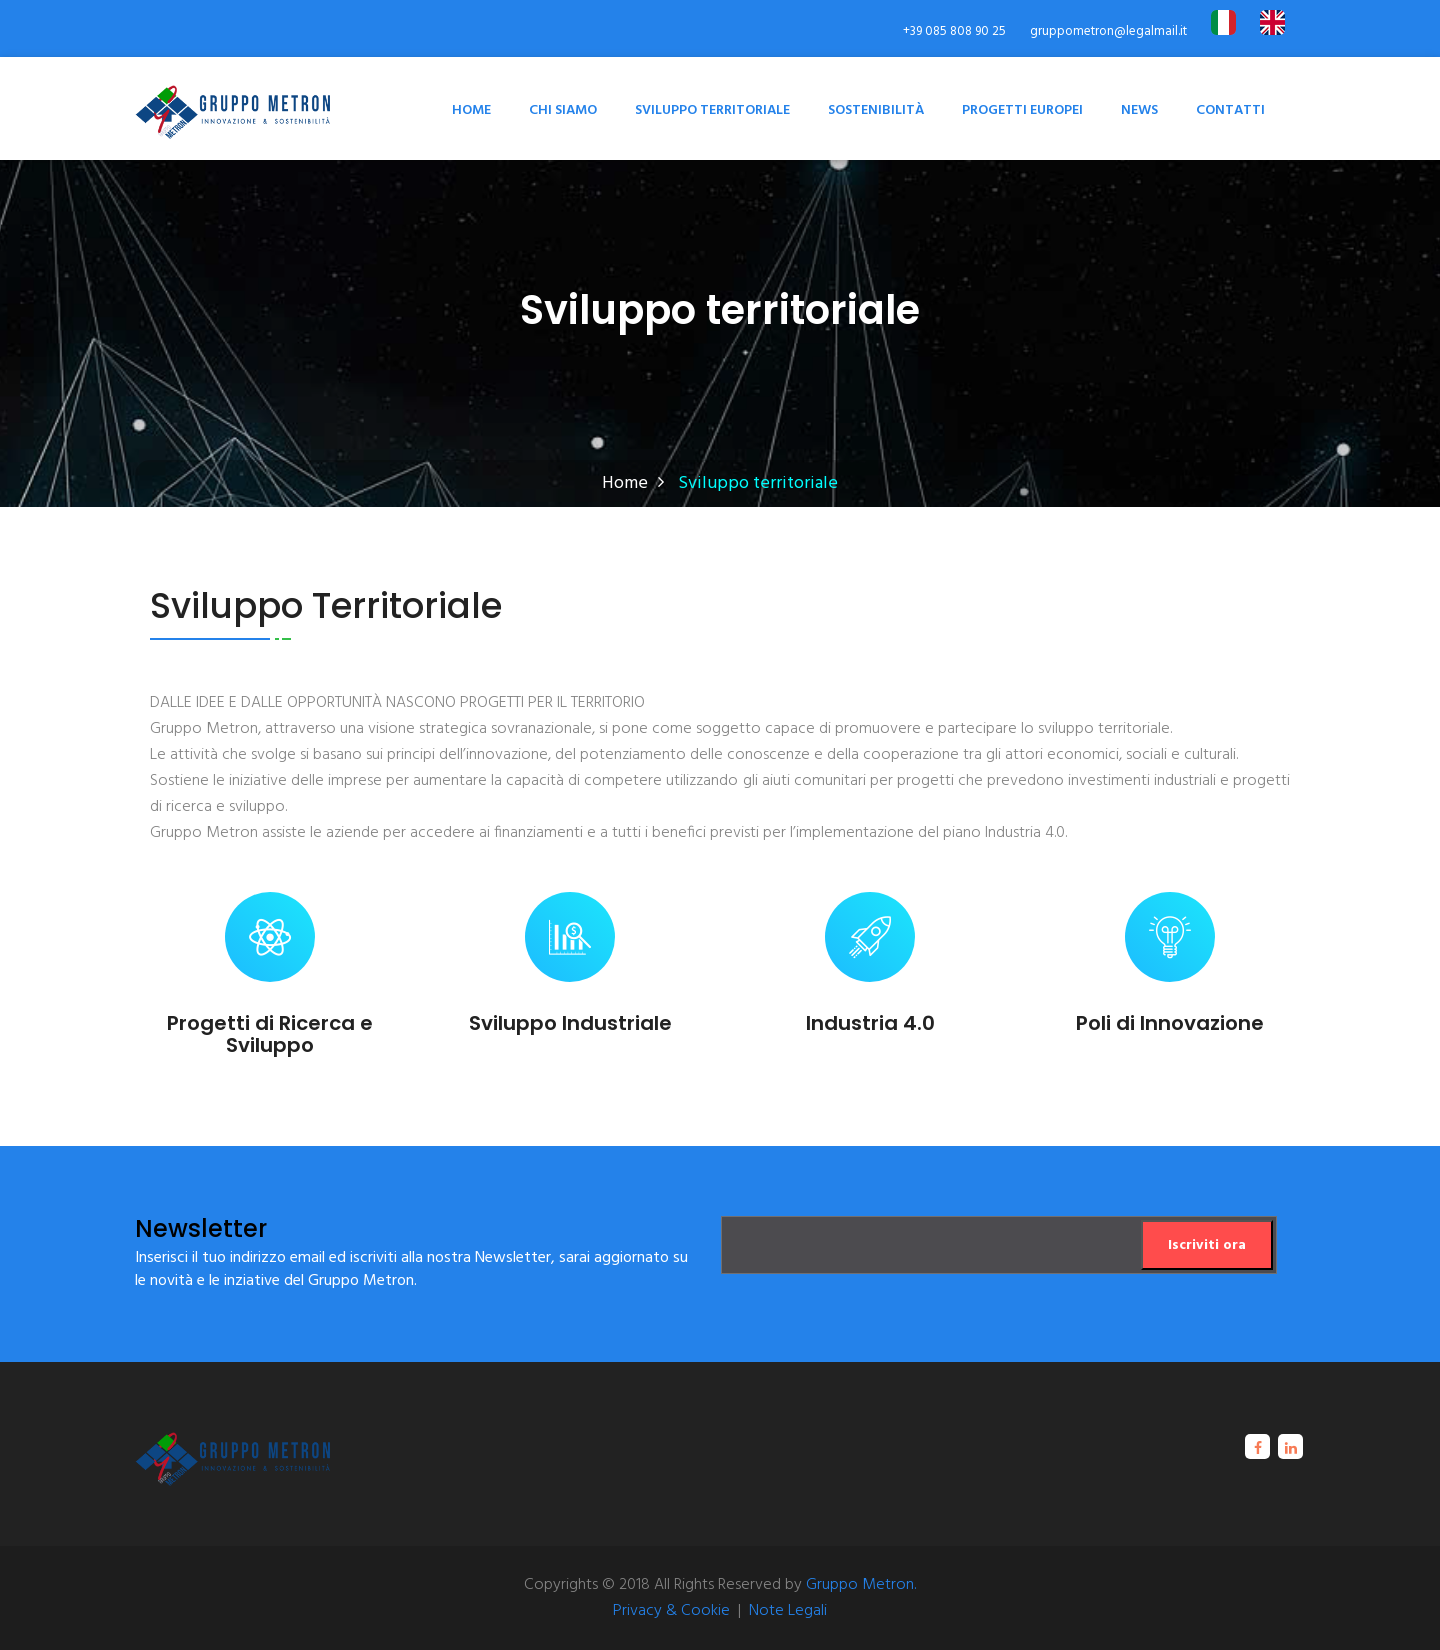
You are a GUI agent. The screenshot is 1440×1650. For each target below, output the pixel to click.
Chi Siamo (563, 110)
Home (471, 110)
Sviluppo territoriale (712, 110)
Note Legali (788, 1611)
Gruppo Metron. (861, 1585)
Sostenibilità (876, 110)
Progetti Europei (1022, 110)
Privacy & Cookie (671, 1611)
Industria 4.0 (870, 1023)
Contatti (1230, 110)
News (1139, 110)
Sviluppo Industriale (570, 1023)
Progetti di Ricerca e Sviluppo (270, 1034)
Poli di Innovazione (1170, 1023)
